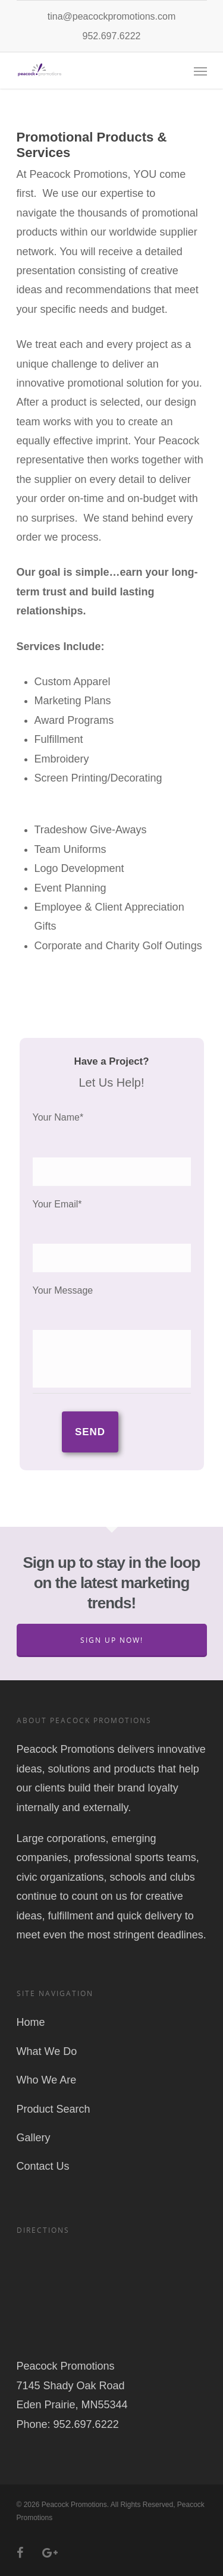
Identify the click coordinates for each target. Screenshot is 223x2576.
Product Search (53, 2109)
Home (31, 2022)
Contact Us (43, 2166)
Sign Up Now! (111, 1640)
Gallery (34, 2138)
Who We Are (47, 2080)
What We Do (47, 2051)
